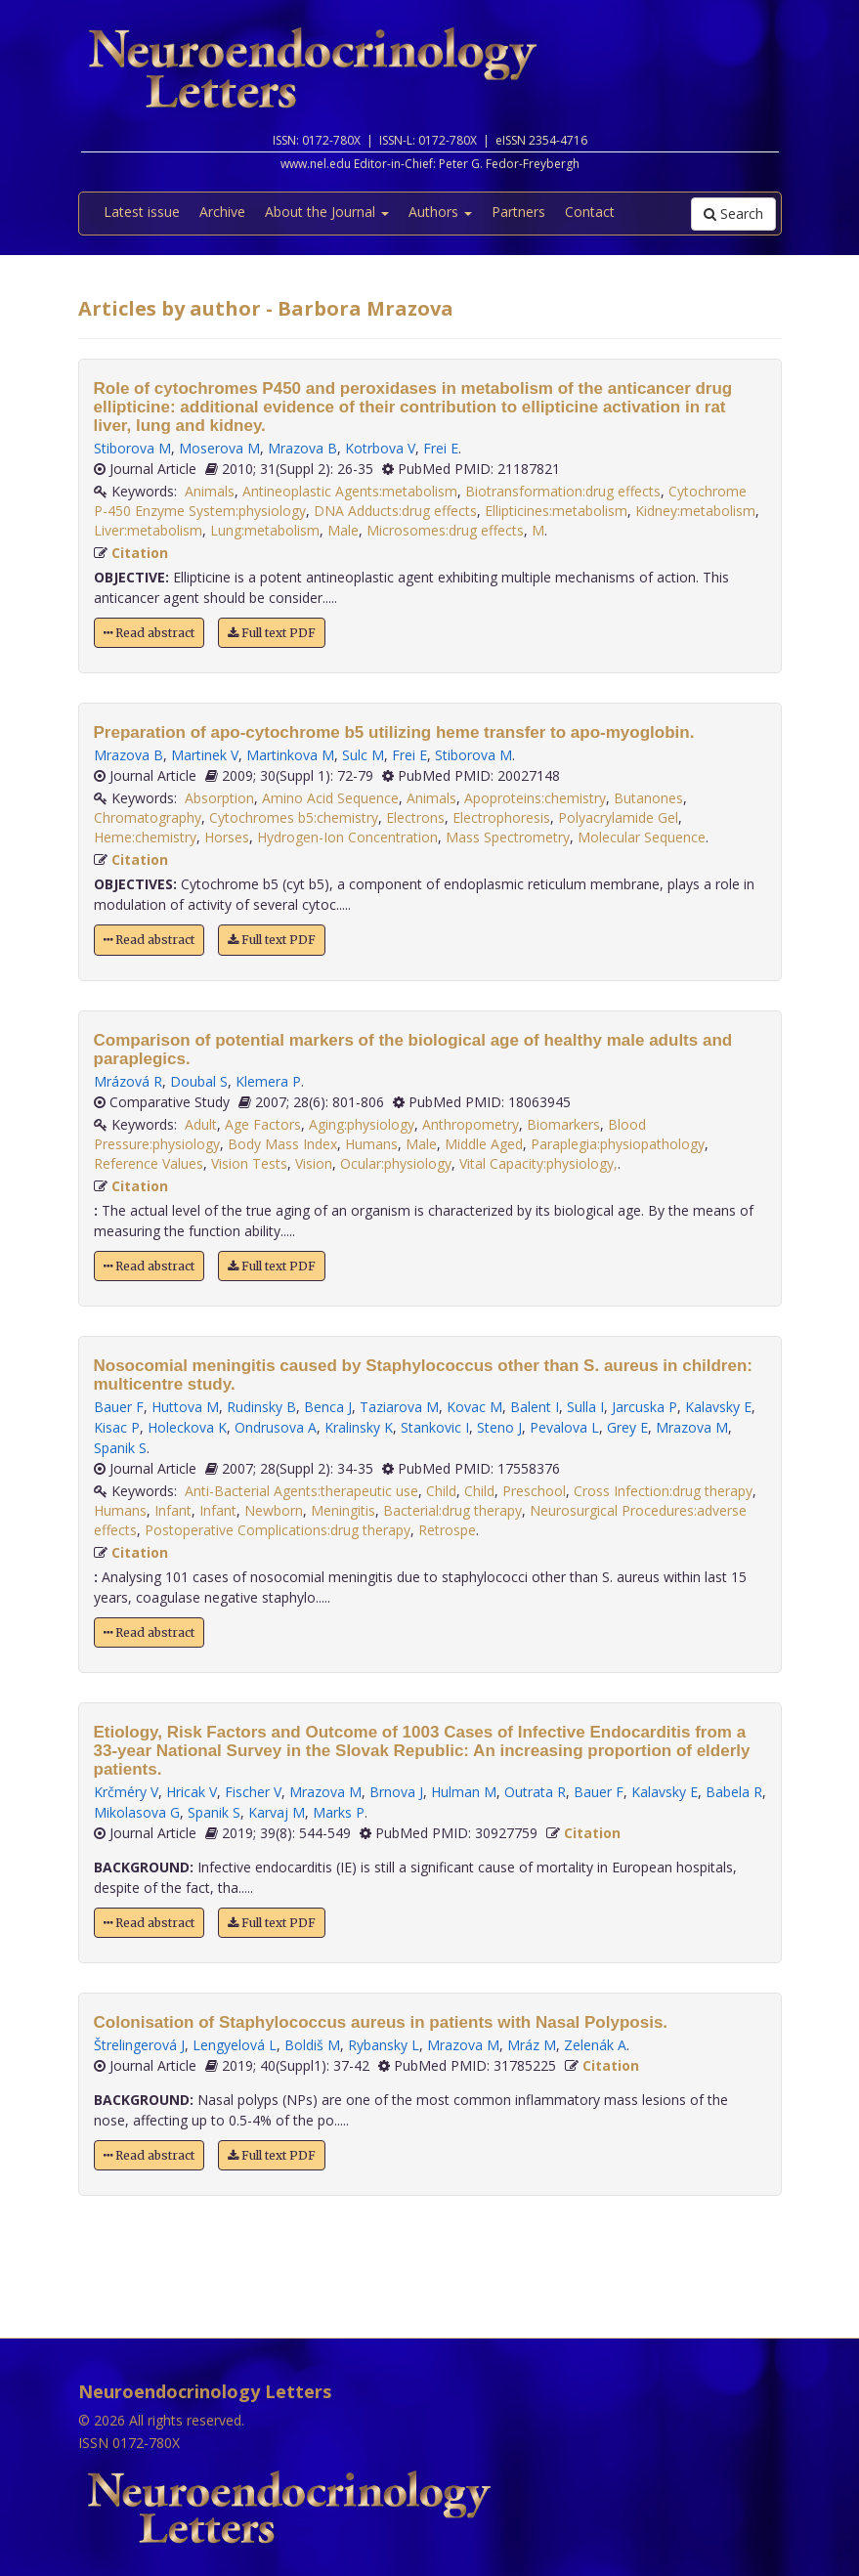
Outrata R (535, 1791)
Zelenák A (595, 2045)
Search (733, 213)
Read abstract (149, 632)
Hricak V (191, 1791)
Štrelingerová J (139, 2045)
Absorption (219, 798)
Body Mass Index (282, 1144)
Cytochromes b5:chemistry (293, 817)
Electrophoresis (501, 817)
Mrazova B (302, 448)
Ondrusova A (276, 1427)
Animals (210, 491)
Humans (371, 1144)
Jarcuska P (644, 1406)
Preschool (534, 1490)
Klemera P (268, 1081)
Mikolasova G (137, 1812)
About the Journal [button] (327, 211)
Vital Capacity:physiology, (538, 1163)
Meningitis (343, 1510)
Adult (201, 1124)
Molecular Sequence (642, 837)
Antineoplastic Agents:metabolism (349, 491)
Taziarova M (399, 1406)
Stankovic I (435, 1427)
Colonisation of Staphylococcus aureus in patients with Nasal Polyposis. (381, 2022)
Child (441, 1490)
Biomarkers (563, 1124)
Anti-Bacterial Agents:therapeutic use (301, 1490)
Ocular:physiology (395, 1163)
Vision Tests (249, 1163)
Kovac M (474, 1406)
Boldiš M (312, 2045)
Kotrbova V (380, 448)
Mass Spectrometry (508, 837)
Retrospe (447, 1530)
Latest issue (142, 211)
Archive (222, 211)
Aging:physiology (361, 1124)
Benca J (328, 1406)
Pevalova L (564, 1427)
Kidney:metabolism (695, 510)
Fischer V (253, 1791)
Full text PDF (272, 632)
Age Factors (263, 1124)
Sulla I (585, 1406)
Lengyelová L (235, 2045)
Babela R (734, 1791)
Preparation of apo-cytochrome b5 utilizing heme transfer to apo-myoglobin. (394, 732)
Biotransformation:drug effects (563, 491)
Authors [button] (440, 211)
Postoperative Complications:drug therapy (277, 1530)
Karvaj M (276, 1812)
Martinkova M (290, 755)
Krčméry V (126, 1791)
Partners (518, 211)
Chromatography (147, 817)
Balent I (534, 1406)
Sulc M (363, 755)
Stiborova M (132, 448)
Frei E (440, 448)
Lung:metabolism (265, 530)
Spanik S (120, 1447)
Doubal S (199, 1081)
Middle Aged (484, 1144)
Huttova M (185, 1406)
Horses (226, 837)
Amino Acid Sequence (330, 798)
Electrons (415, 817)
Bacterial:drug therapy (452, 1510)
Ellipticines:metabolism (556, 510)
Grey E (627, 1427)
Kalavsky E (718, 1406)
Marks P (339, 1812)
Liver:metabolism (148, 530)
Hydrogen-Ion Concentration (347, 837)
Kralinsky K (358, 1427)
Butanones (648, 798)
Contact (590, 211)
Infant (173, 1510)
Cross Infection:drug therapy (663, 1490)
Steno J (499, 1427)
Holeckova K (187, 1427)
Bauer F (119, 1406)
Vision (313, 1163)
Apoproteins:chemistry (535, 798)
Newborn (273, 1510)
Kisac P (117, 1427)
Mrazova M (692, 1427)
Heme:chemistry (145, 837)
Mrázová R (128, 1081)
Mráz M (531, 2045)
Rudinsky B (261, 1406)
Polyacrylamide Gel (618, 817)
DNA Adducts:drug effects (395, 510)
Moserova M (219, 448)
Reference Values (148, 1163)
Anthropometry (470, 1124)
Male (343, 530)
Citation (139, 552)
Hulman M (463, 1791)
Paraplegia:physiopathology (618, 1144)
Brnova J (396, 1791)
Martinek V (204, 755)
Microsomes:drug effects (445, 530)
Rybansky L (383, 2045)
